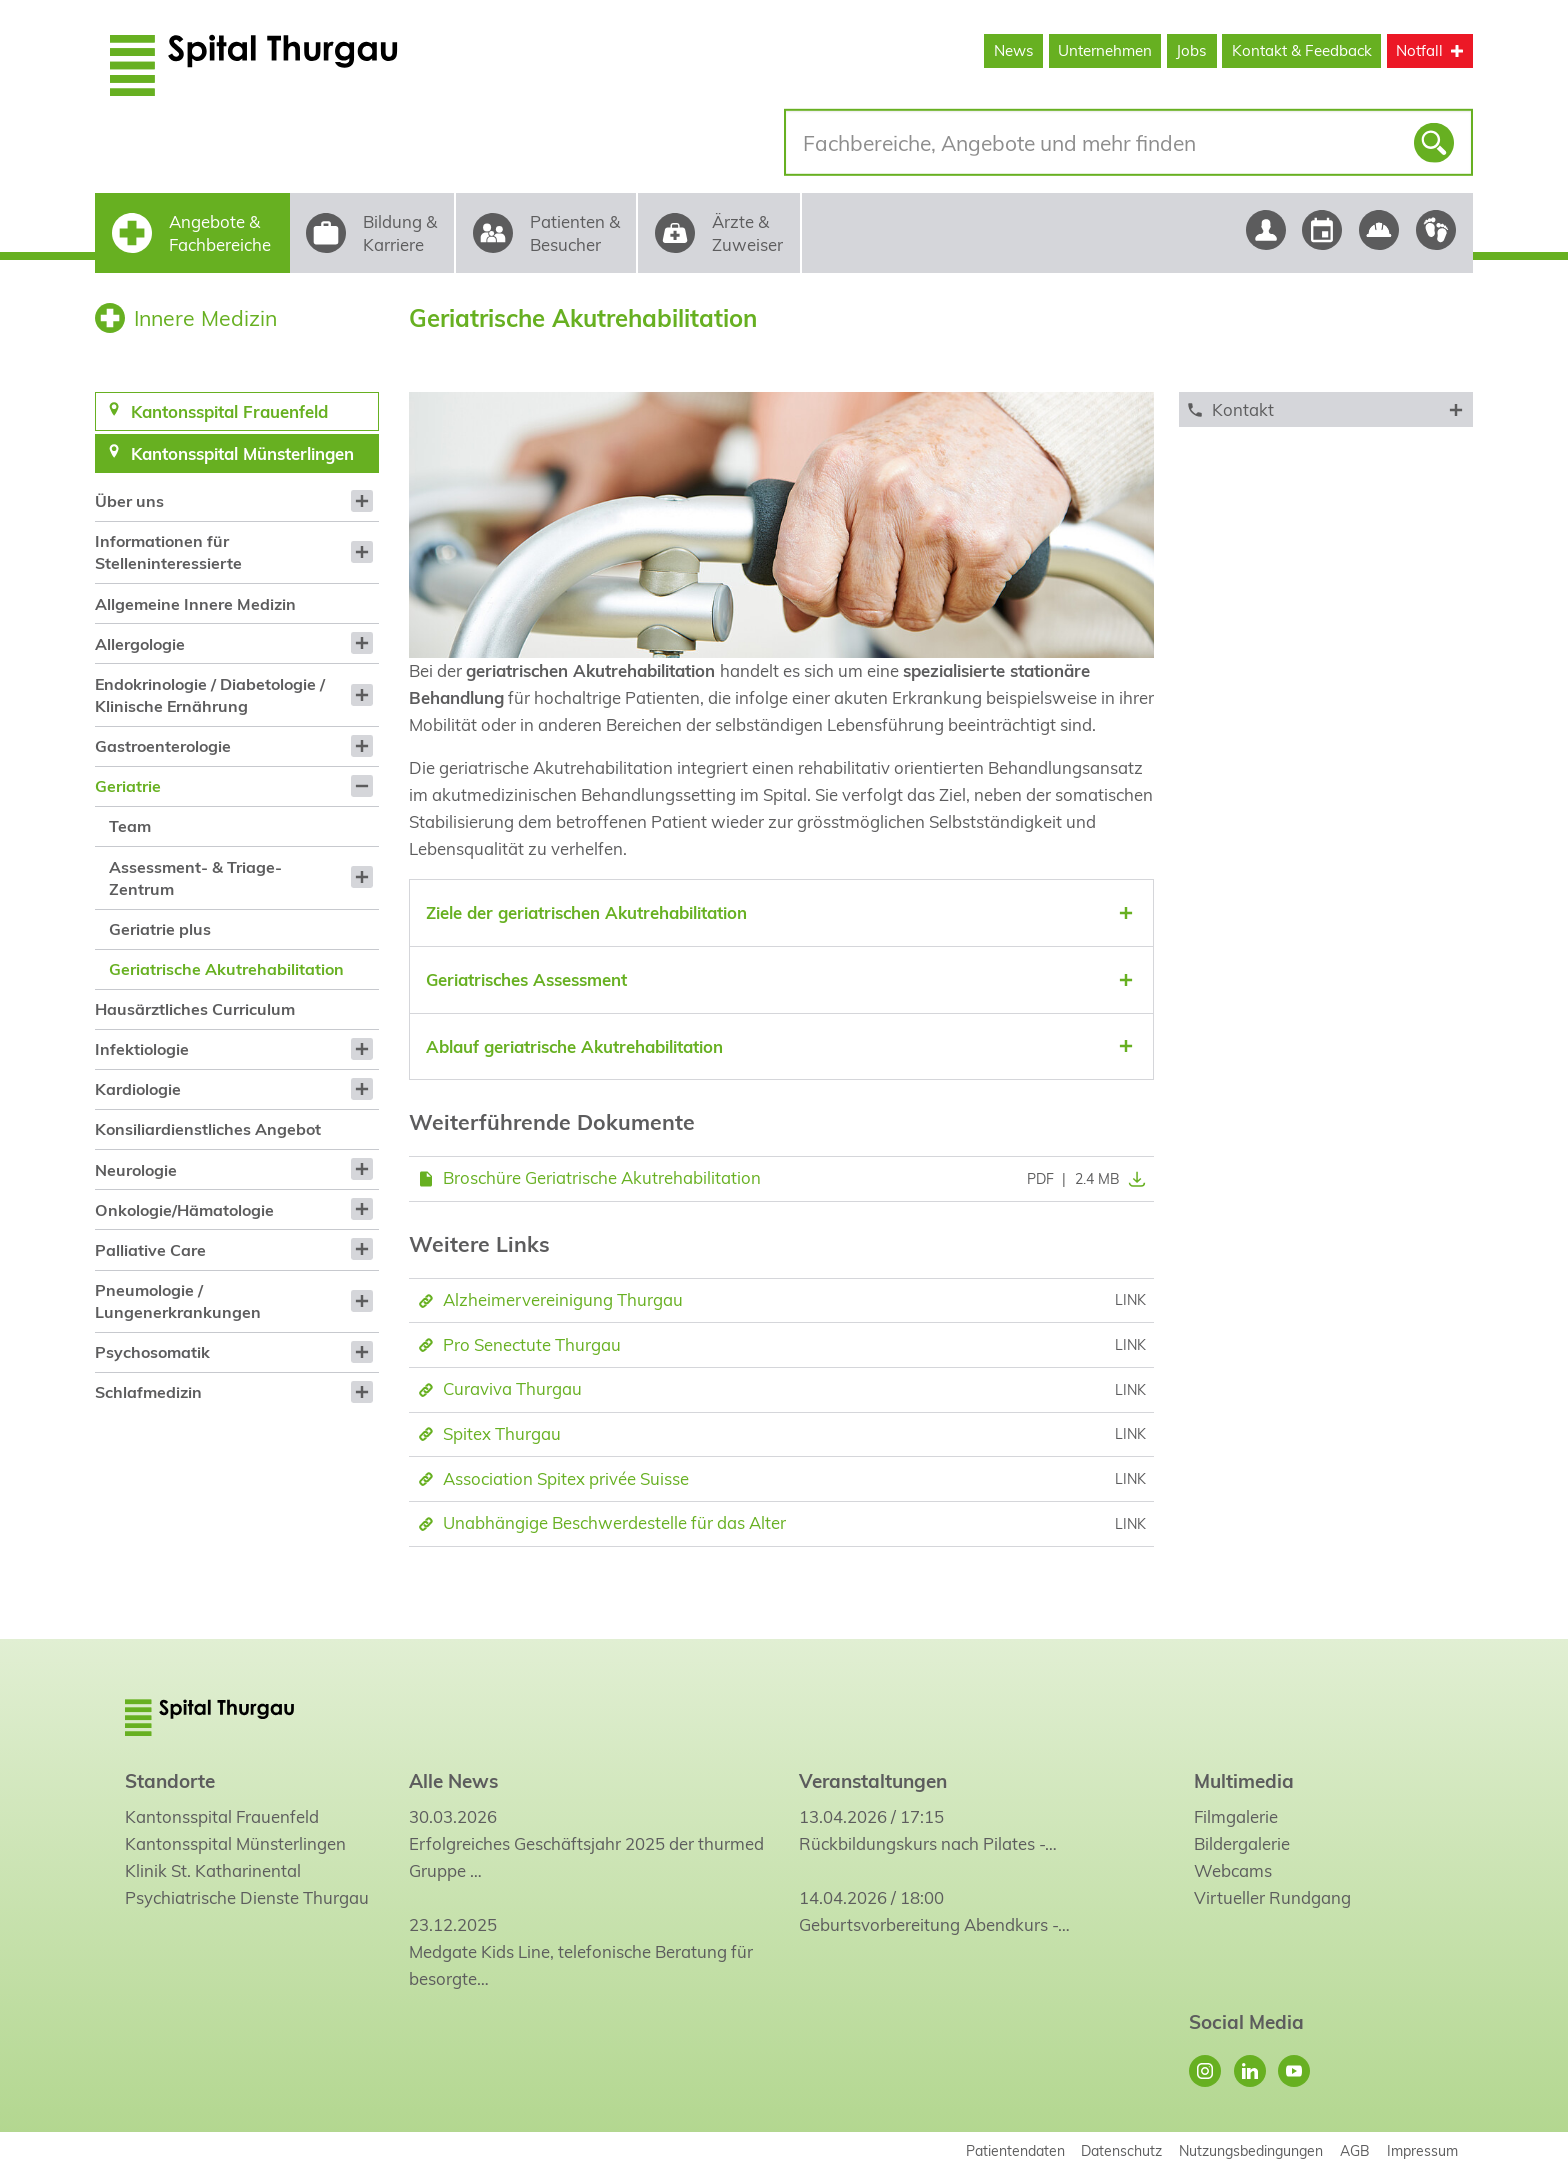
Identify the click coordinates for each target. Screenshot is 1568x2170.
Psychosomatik (152, 1352)
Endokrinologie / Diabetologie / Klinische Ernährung (210, 695)
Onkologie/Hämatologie (184, 1210)
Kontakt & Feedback (1302, 50)
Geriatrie (128, 786)
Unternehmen (1105, 50)
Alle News (453, 1781)
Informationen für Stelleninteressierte (168, 552)
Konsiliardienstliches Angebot (208, 1129)
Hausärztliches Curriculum (195, 1009)
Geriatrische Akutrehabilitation (226, 969)
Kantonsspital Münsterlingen (235, 1843)
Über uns (129, 501)
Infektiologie (142, 1049)
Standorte (170, 1781)
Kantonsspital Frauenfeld (222, 1816)
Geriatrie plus (160, 929)
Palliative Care (150, 1250)
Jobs (1191, 50)
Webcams (1233, 1870)
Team (130, 826)
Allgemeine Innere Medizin (195, 604)
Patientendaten (1015, 2150)
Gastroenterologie (163, 746)
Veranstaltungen (873, 1781)
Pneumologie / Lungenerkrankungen (178, 1301)
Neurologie (136, 1170)
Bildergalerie (1242, 1843)
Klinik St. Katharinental (213, 1870)
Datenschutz (1121, 2150)
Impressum (1422, 2150)
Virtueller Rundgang (1272, 1897)
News (1014, 50)
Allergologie (140, 644)
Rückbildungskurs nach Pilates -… (928, 1843)
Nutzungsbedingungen (1251, 2150)
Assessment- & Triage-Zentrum (195, 878)
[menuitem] (236, 501)
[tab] (782, 912)
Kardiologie (138, 1089)
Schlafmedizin (148, 1392)
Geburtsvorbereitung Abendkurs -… (934, 1924)
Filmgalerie (1236, 1816)
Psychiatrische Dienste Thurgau (247, 1897)
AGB (1355, 2150)
